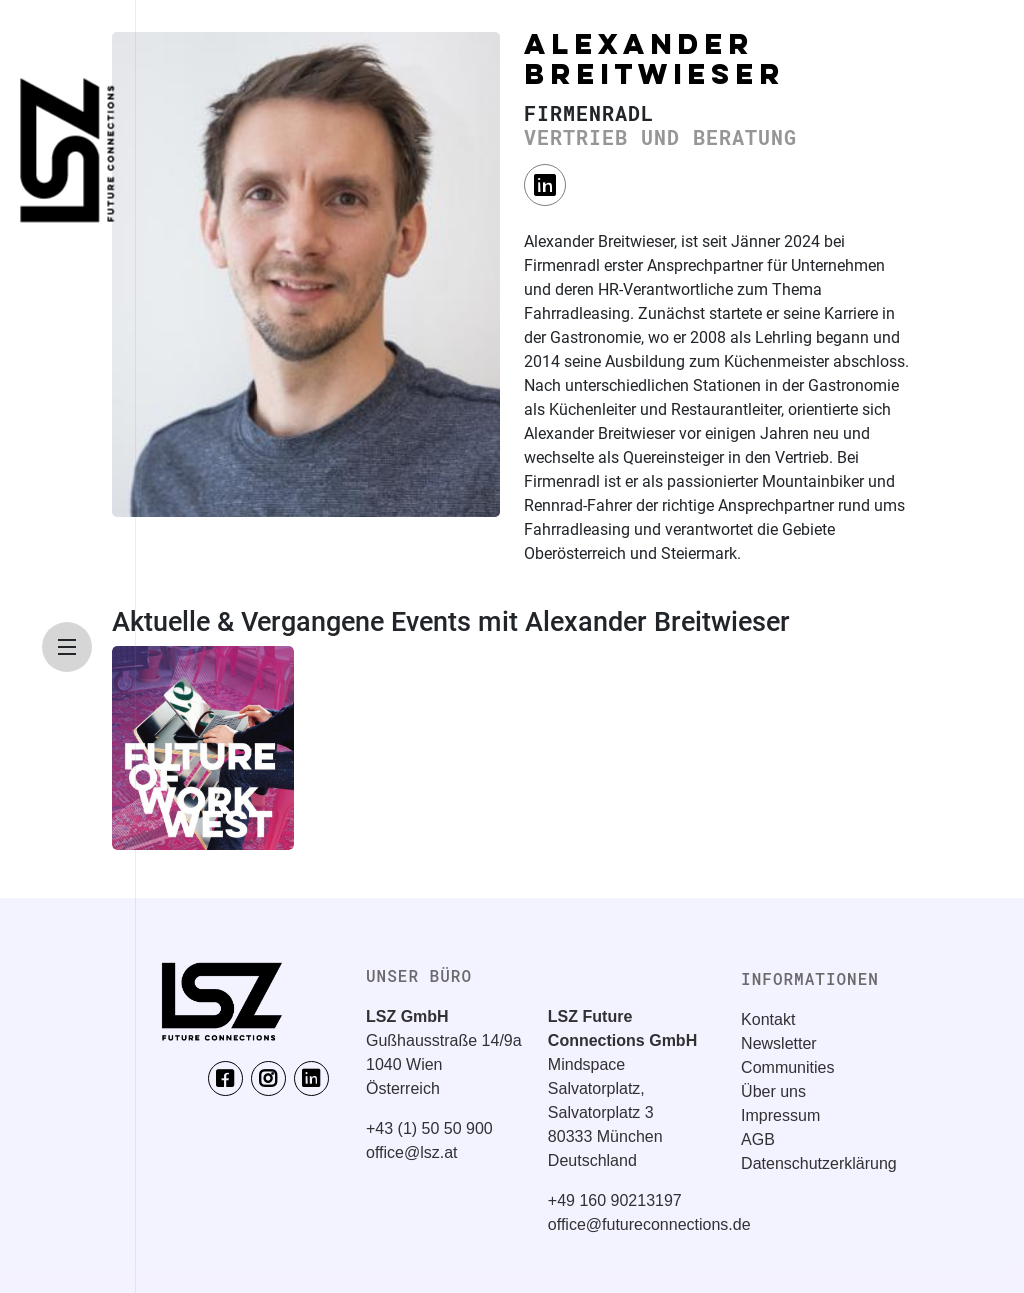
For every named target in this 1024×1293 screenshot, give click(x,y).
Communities (787, 1067)
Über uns (773, 1091)
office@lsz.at (412, 1152)
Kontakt (768, 1019)
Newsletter (779, 1043)
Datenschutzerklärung (819, 1163)
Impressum (780, 1115)
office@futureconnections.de (649, 1224)
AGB (758, 1139)
